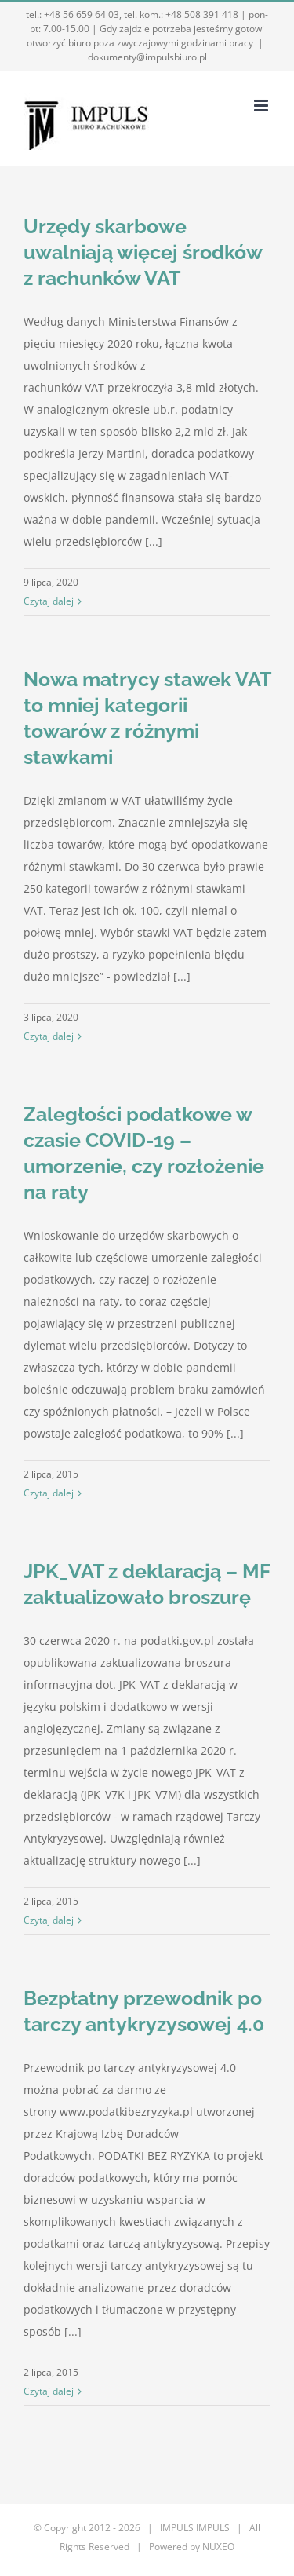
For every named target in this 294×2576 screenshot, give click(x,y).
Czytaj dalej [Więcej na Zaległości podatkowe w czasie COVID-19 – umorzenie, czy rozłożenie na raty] (49, 1493)
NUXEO (218, 2546)
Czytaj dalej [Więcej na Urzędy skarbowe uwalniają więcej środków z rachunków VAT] (49, 601)
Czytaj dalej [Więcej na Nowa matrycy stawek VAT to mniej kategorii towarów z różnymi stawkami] (49, 1036)
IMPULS (213, 2527)
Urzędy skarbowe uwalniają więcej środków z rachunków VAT (143, 252)
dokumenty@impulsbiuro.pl (147, 57)
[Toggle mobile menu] (262, 105)
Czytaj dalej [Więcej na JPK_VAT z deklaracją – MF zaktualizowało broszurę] (49, 1920)
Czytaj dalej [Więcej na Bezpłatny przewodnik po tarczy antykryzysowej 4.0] (49, 2391)
